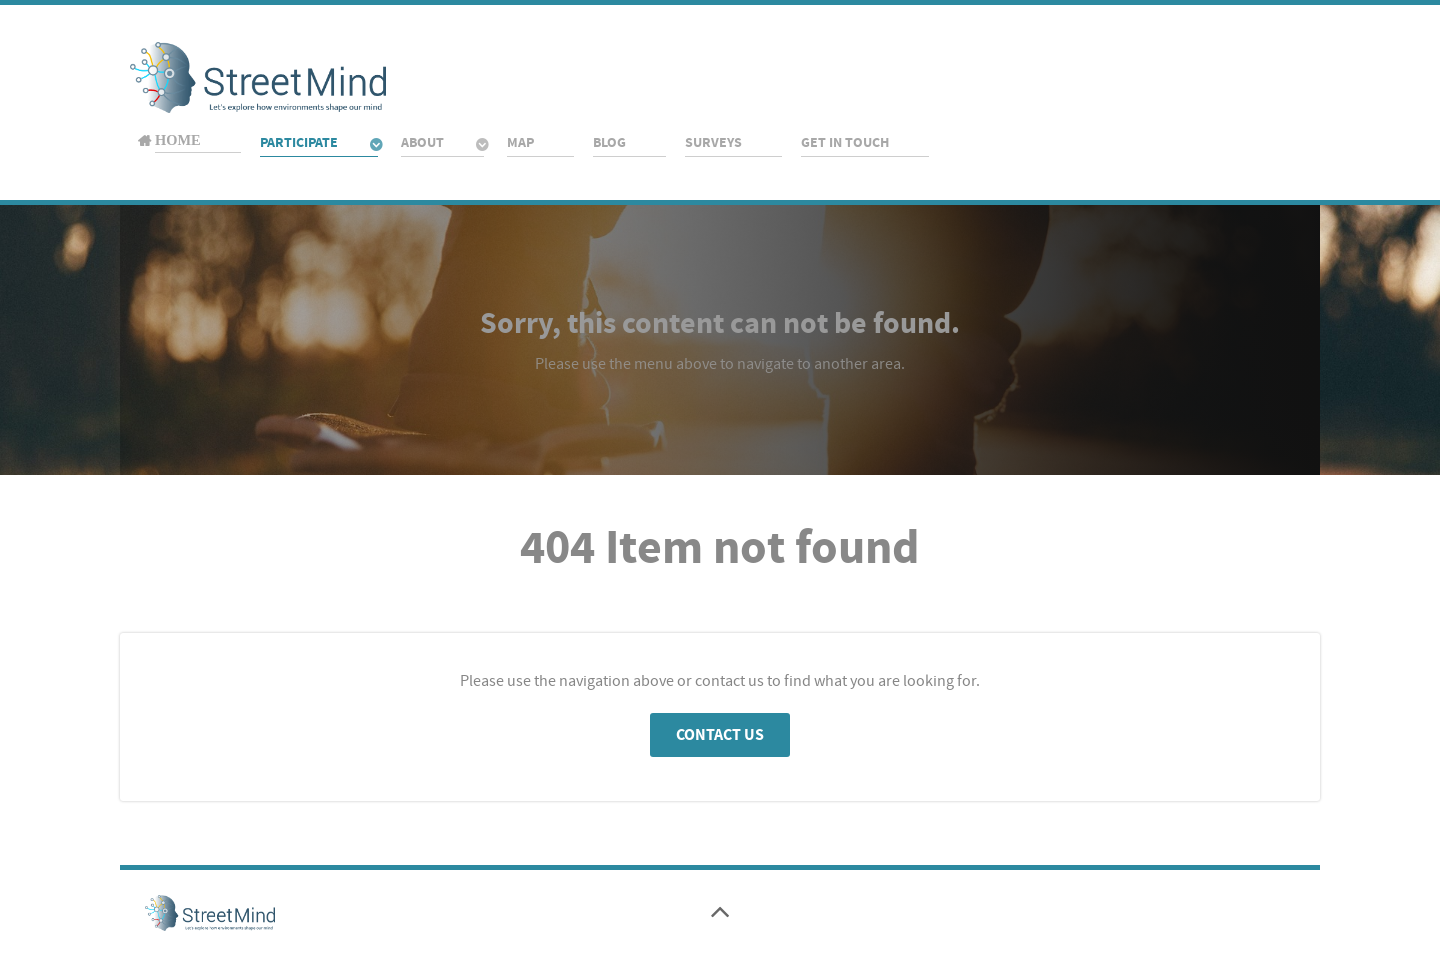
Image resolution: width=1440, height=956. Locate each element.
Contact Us (720, 735)
